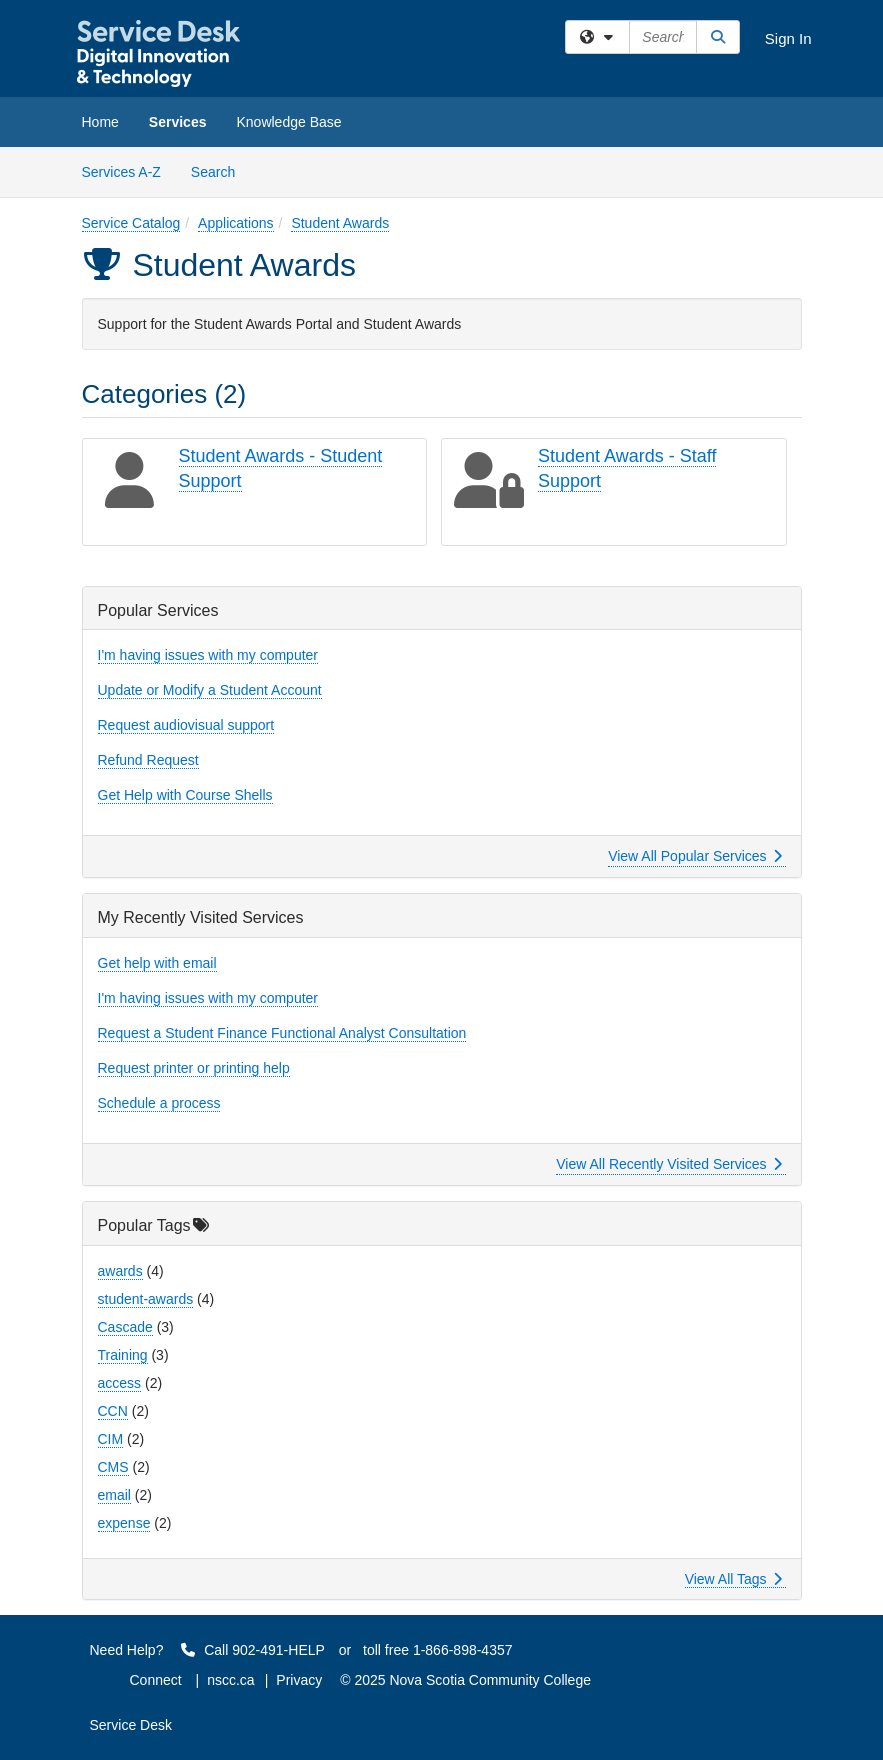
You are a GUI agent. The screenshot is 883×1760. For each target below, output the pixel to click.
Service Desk (131, 1725)
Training (123, 1355)
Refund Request (148, 760)
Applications (236, 223)
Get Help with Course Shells (185, 795)
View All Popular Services (694, 856)
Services (178, 122)
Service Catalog (131, 223)
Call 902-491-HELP (253, 1650)
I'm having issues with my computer (208, 655)
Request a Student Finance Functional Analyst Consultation (282, 1033)
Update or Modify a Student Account (210, 690)
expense (124, 1523)
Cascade (125, 1327)
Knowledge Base (288, 122)
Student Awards (340, 223)
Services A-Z (121, 172)
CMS (113, 1467)
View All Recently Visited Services (668, 1164)
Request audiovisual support (186, 725)
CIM (111, 1439)
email (114, 1495)
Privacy (299, 1680)
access (120, 1383)
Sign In (788, 38)
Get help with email (157, 963)
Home (100, 122)
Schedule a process (159, 1103)
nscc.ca (230, 1680)
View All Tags (733, 1579)
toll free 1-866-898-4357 (437, 1650)
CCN (113, 1411)
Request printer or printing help (194, 1068)
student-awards (146, 1299)
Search (220, 170)
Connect (156, 1680)
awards (120, 1271)
